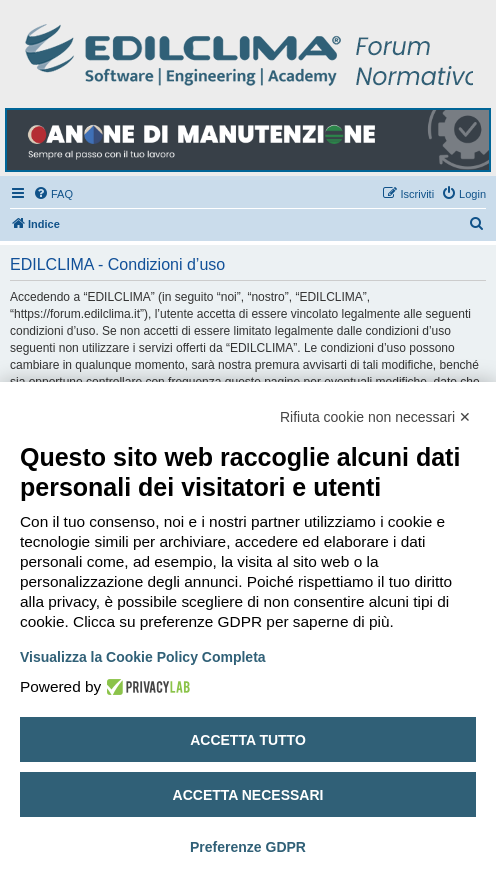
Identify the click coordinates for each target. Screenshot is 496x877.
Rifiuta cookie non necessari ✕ (375, 417)
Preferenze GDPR (248, 847)
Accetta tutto (248, 740)
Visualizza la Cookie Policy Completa (143, 657)
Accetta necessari (248, 795)
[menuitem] (53, 194)
